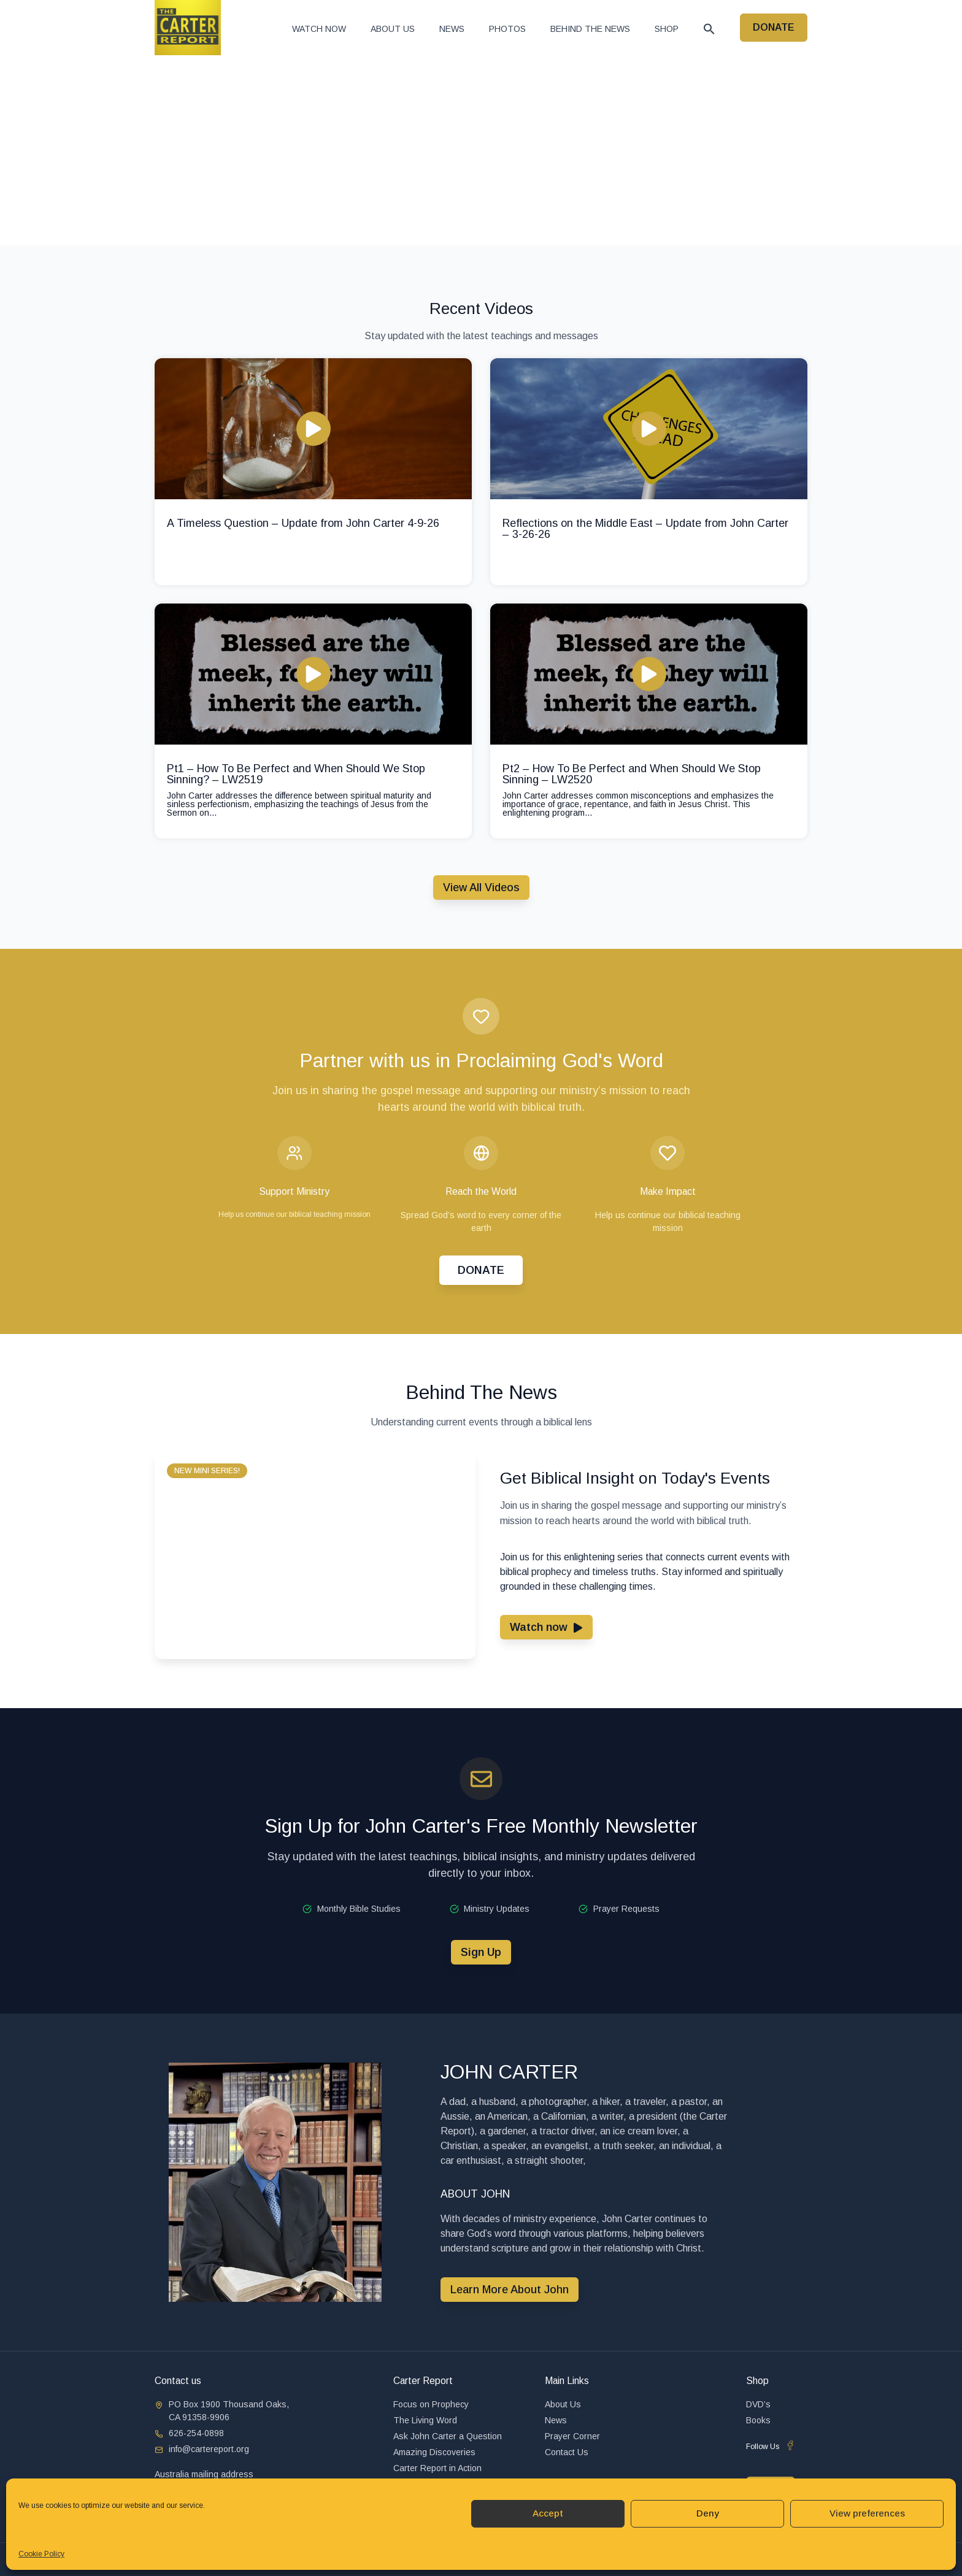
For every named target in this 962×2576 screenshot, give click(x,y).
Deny (707, 2513)
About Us (393, 29)
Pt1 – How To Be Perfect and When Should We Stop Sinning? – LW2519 (296, 774)
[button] (709, 29)
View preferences (867, 2513)
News (451, 29)
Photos (507, 29)
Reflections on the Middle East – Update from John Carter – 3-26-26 (645, 528)
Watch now (319, 29)
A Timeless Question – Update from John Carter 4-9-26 (303, 523)
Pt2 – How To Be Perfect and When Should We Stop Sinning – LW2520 (631, 774)
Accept (548, 2513)
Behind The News (590, 29)
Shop (667, 29)
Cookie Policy (41, 2554)
